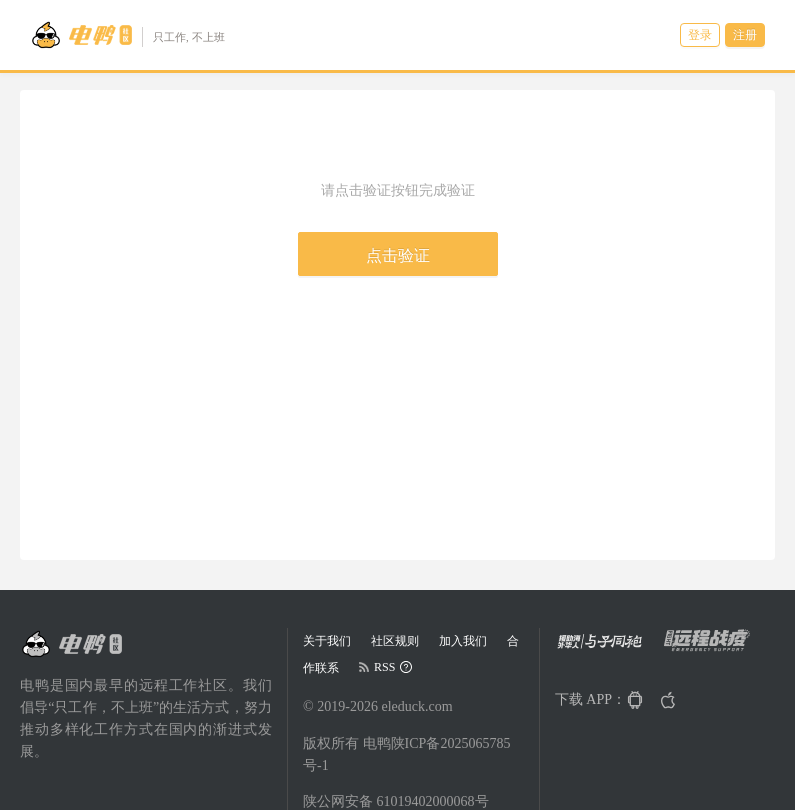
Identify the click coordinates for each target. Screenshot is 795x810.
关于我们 (327, 641)
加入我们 (463, 641)
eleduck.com (416, 706)
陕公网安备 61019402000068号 (396, 801)
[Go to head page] (127, 35)
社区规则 (395, 641)
